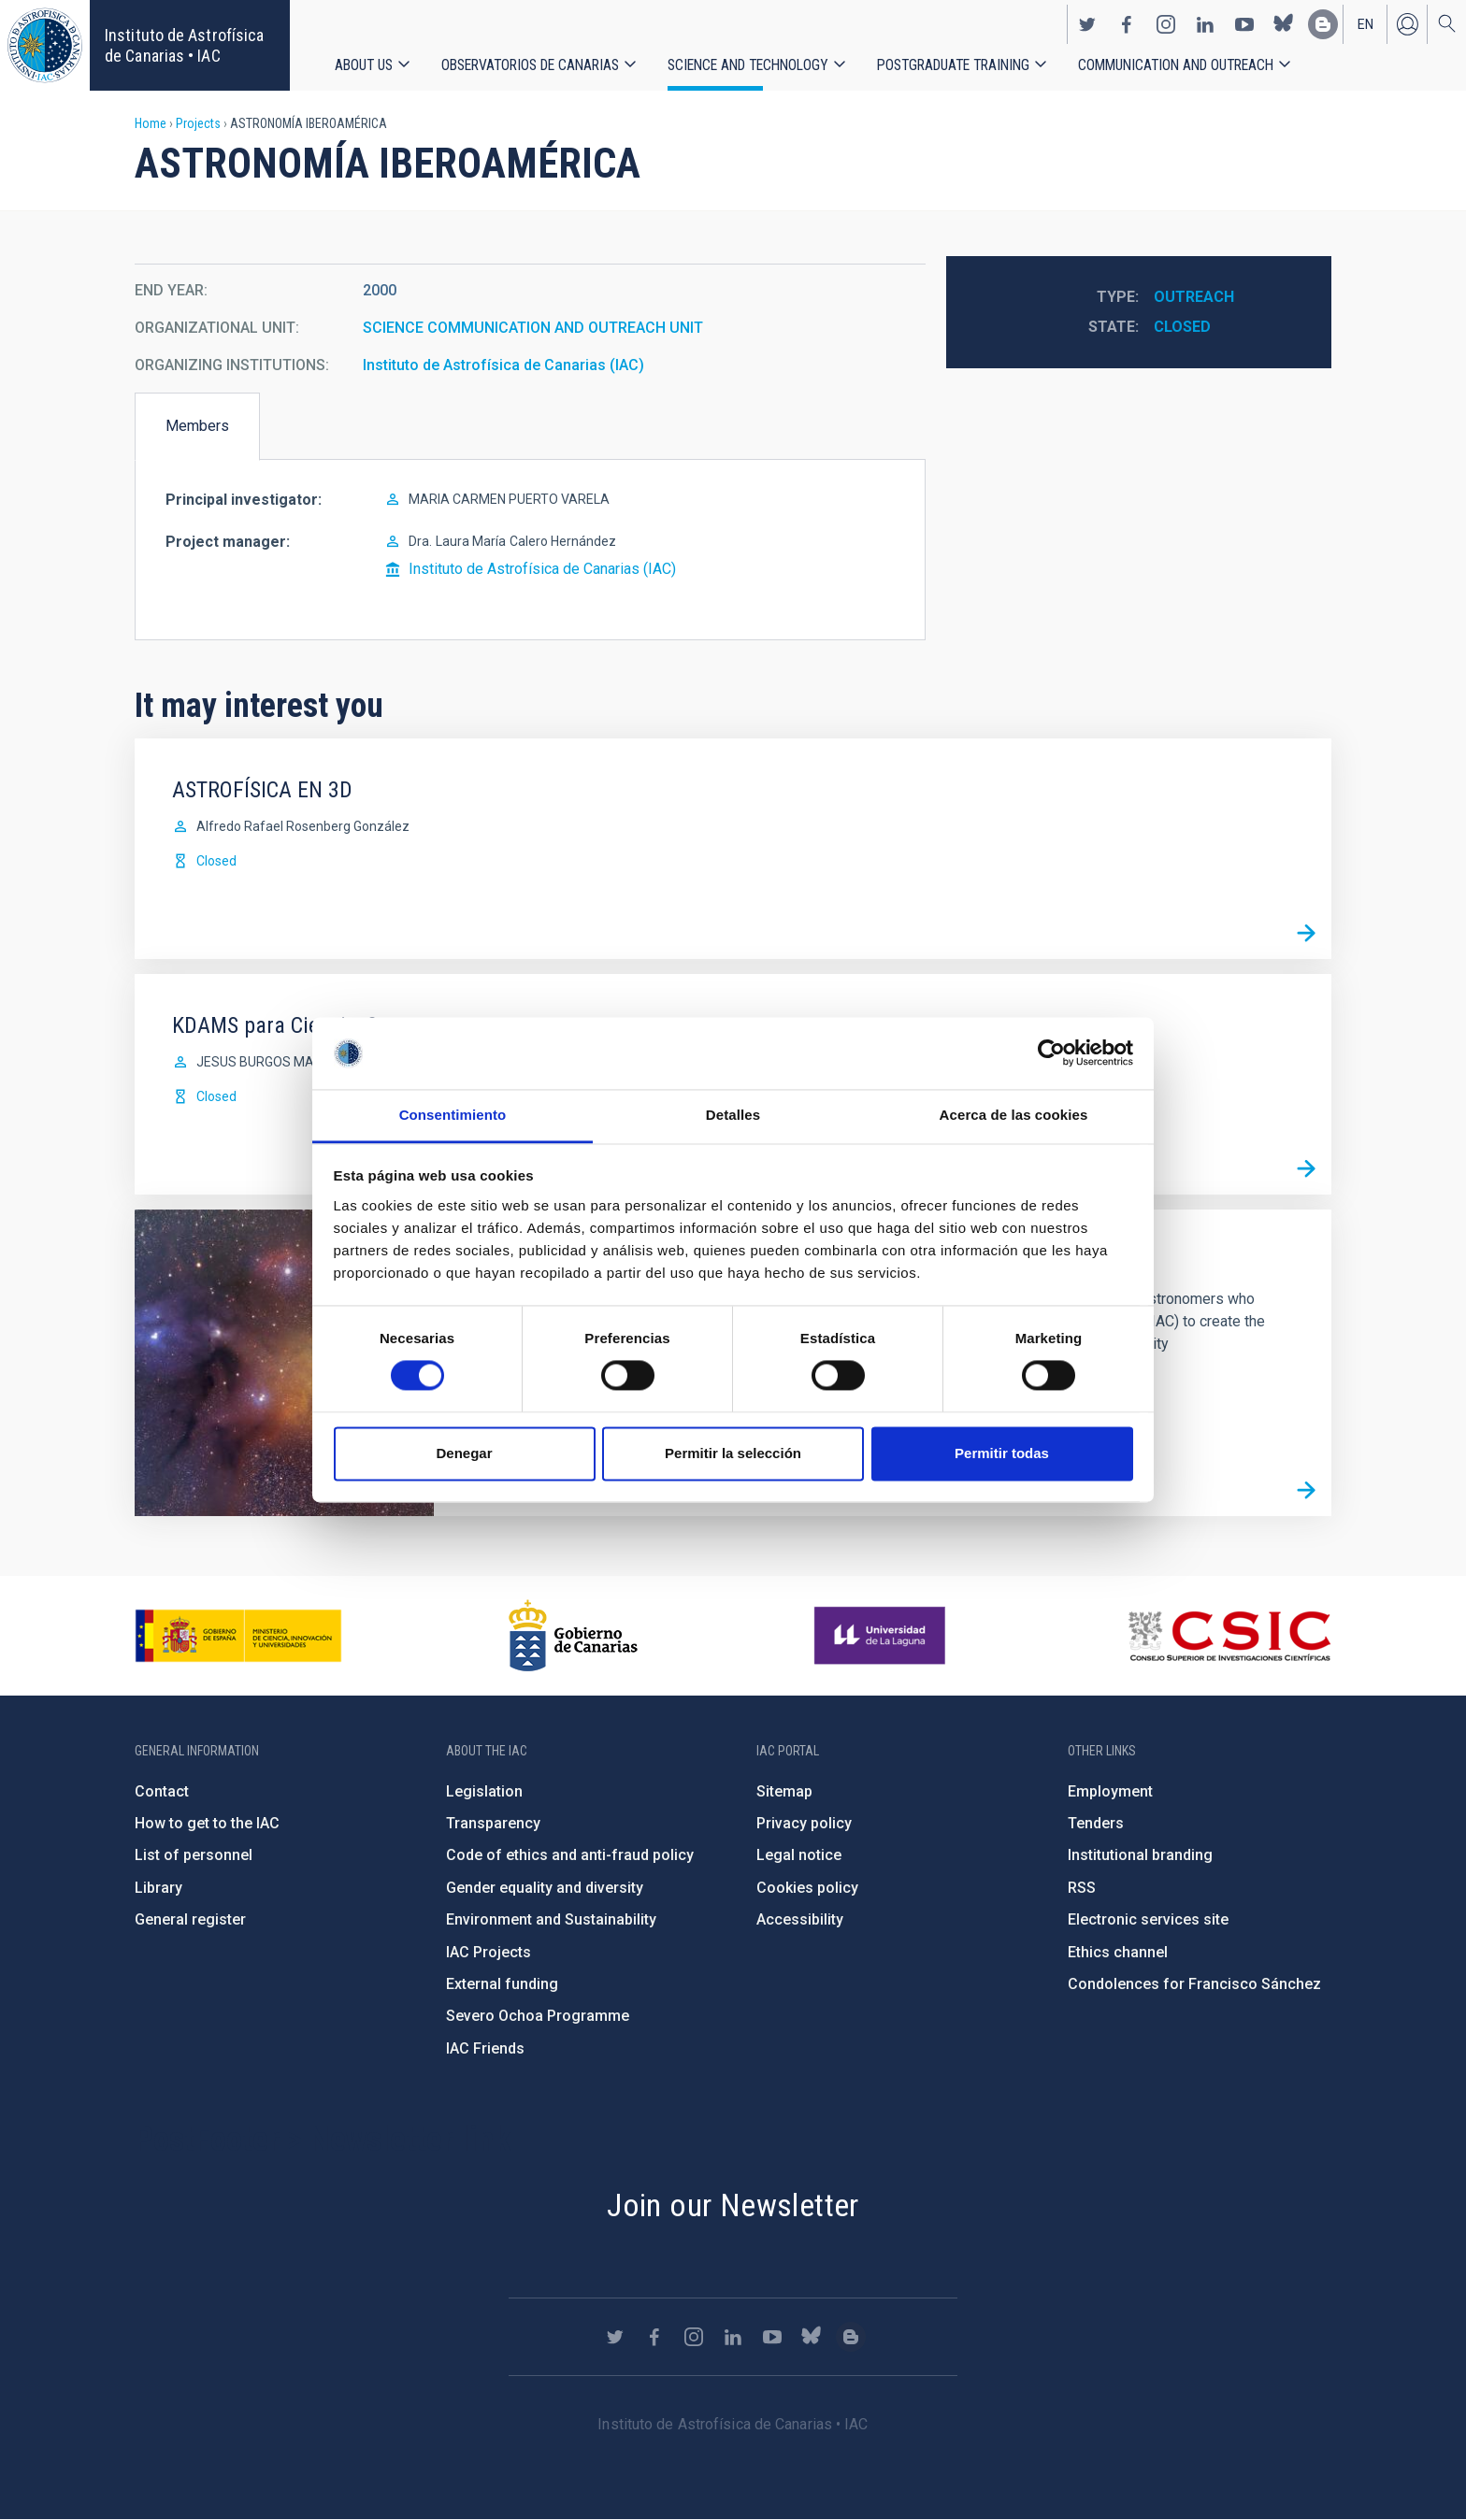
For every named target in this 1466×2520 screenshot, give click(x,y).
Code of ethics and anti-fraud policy (570, 1855)
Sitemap (784, 1791)
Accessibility (799, 1919)
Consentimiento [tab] (453, 1115)
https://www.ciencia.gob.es (238, 1636)
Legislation (484, 1791)
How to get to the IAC (207, 1823)
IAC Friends (485, 2048)
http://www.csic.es (1229, 1636)
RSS (1082, 1888)
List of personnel (193, 1855)
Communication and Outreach (1175, 65)
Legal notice (798, 1855)
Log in (1407, 24)
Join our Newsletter (733, 2205)
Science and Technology (748, 65)
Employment (1110, 1791)
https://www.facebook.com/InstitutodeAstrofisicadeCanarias (1126, 24)
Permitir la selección (733, 1453)
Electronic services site (1148, 1919)
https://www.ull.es (882, 1635)
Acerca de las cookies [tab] (1014, 1115)
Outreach (1194, 297)
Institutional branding (1140, 1855)
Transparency (493, 1823)
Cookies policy (807, 1888)
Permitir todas (1002, 1453)
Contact (162, 1791)
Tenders (1096, 1823)
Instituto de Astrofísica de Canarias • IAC (184, 45)
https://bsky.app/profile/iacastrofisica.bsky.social (1283, 24)
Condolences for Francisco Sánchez (1194, 1984)
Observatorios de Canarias (530, 65)
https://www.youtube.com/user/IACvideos (1244, 24)
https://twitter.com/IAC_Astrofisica (1087, 24)
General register (190, 1919)
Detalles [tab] (733, 1115)
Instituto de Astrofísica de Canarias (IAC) (503, 365)
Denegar (464, 1453)
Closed (1182, 327)
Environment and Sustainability (551, 1919)
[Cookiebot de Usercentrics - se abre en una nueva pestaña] (1051, 1053)
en (1365, 24)
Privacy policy (804, 1823)
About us (364, 65)
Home (150, 123)
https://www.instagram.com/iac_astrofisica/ (1166, 24)
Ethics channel (1118, 1952)
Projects (198, 123)
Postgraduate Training (953, 65)
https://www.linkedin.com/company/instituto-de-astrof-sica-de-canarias (1205, 24)
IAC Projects (488, 1952)
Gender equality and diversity (544, 1888)
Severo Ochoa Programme (537, 2016)
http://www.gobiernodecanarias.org (573, 1635)
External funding (502, 1984)
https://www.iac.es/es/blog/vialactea (1323, 24)
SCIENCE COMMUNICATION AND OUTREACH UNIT (533, 327)
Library (158, 1888)
